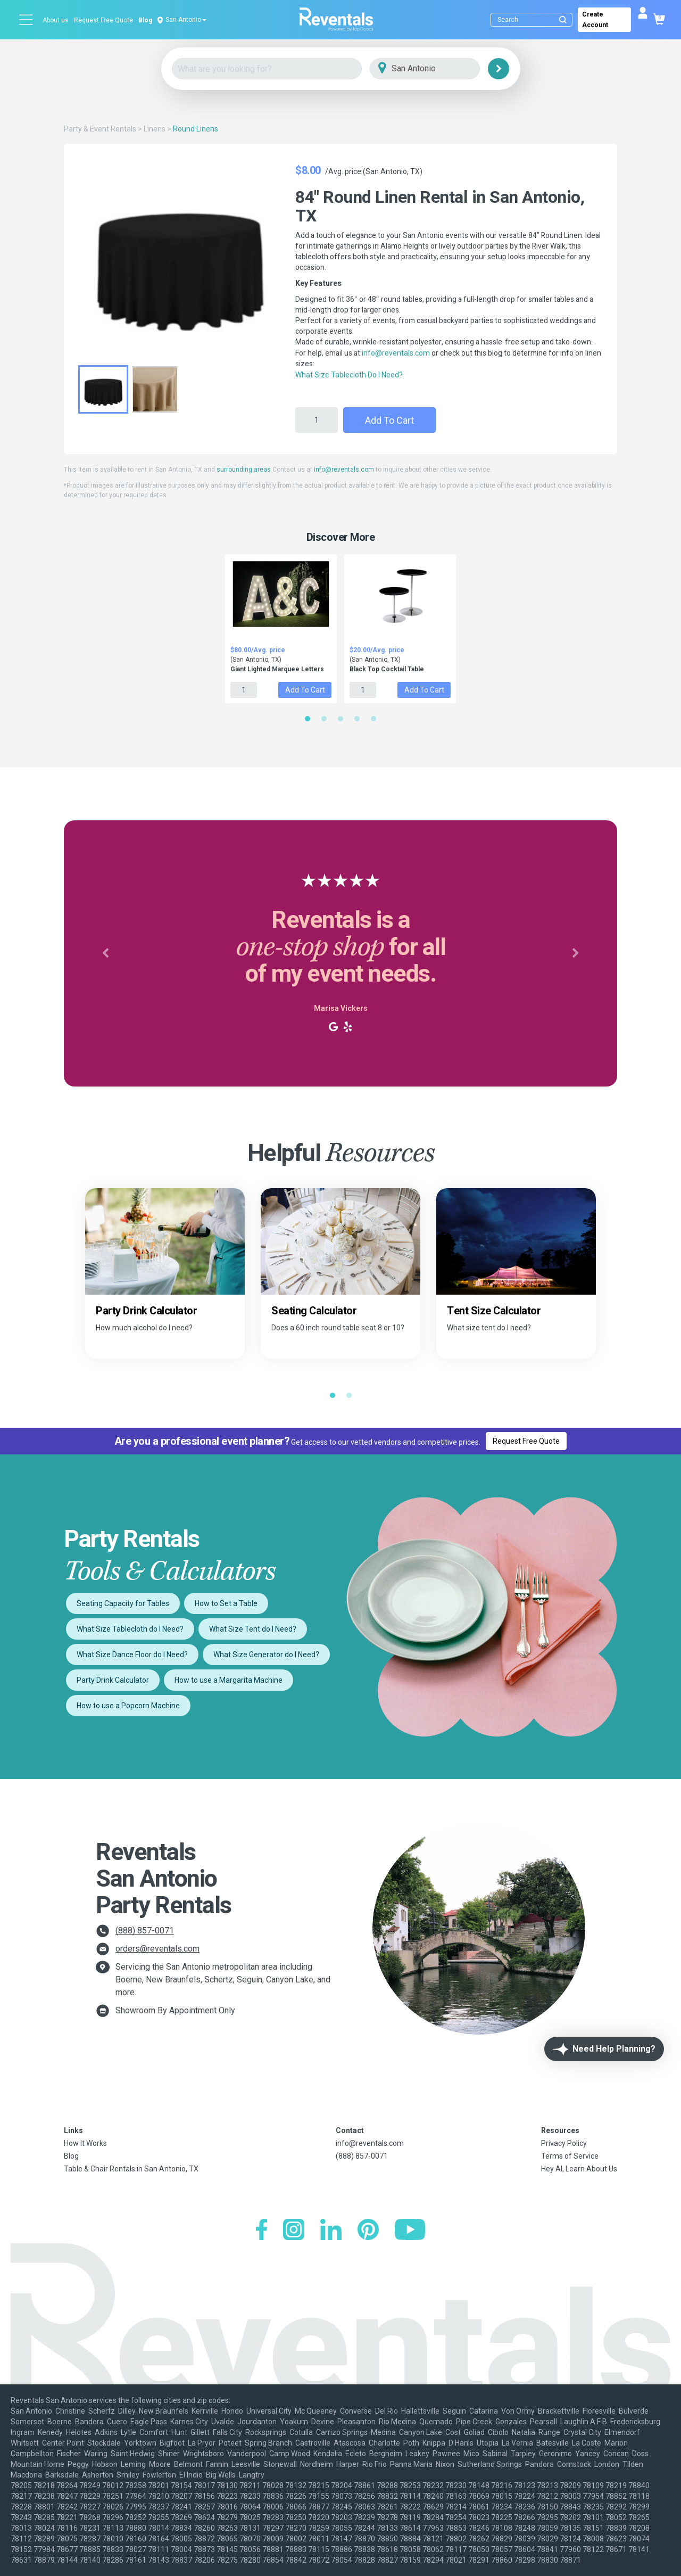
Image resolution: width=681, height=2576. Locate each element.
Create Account (595, 20)
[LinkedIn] (331, 2231)
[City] (439, 69)
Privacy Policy (564, 2143)
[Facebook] (261, 2231)
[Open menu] (26, 19)
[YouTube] (410, 2231)
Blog (145, 20)
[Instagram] (293, 2231)
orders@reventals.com (157, 1949)
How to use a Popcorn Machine (128, 1705)
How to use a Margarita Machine (229, 1680)
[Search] (533, 19)
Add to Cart (389, 420)
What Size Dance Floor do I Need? (132, 1654)
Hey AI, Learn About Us (579, 2169)
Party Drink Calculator (113, 1680)
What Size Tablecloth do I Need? (130, 1629)
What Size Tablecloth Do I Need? (349, 375)
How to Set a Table (226, 1603)
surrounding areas (244, 469)
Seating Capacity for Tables (123, 1603)
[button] (105, 953)
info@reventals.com (396, 353)
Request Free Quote (103, 20)
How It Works (85, 2143)
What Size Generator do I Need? (266, 1654)
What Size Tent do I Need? (252, 1629)
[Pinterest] (368, 2231)
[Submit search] (563, 19)
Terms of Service (570, 2156)
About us (56, 20)
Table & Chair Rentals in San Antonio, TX (131, 2169)
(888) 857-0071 (144, 1930)
